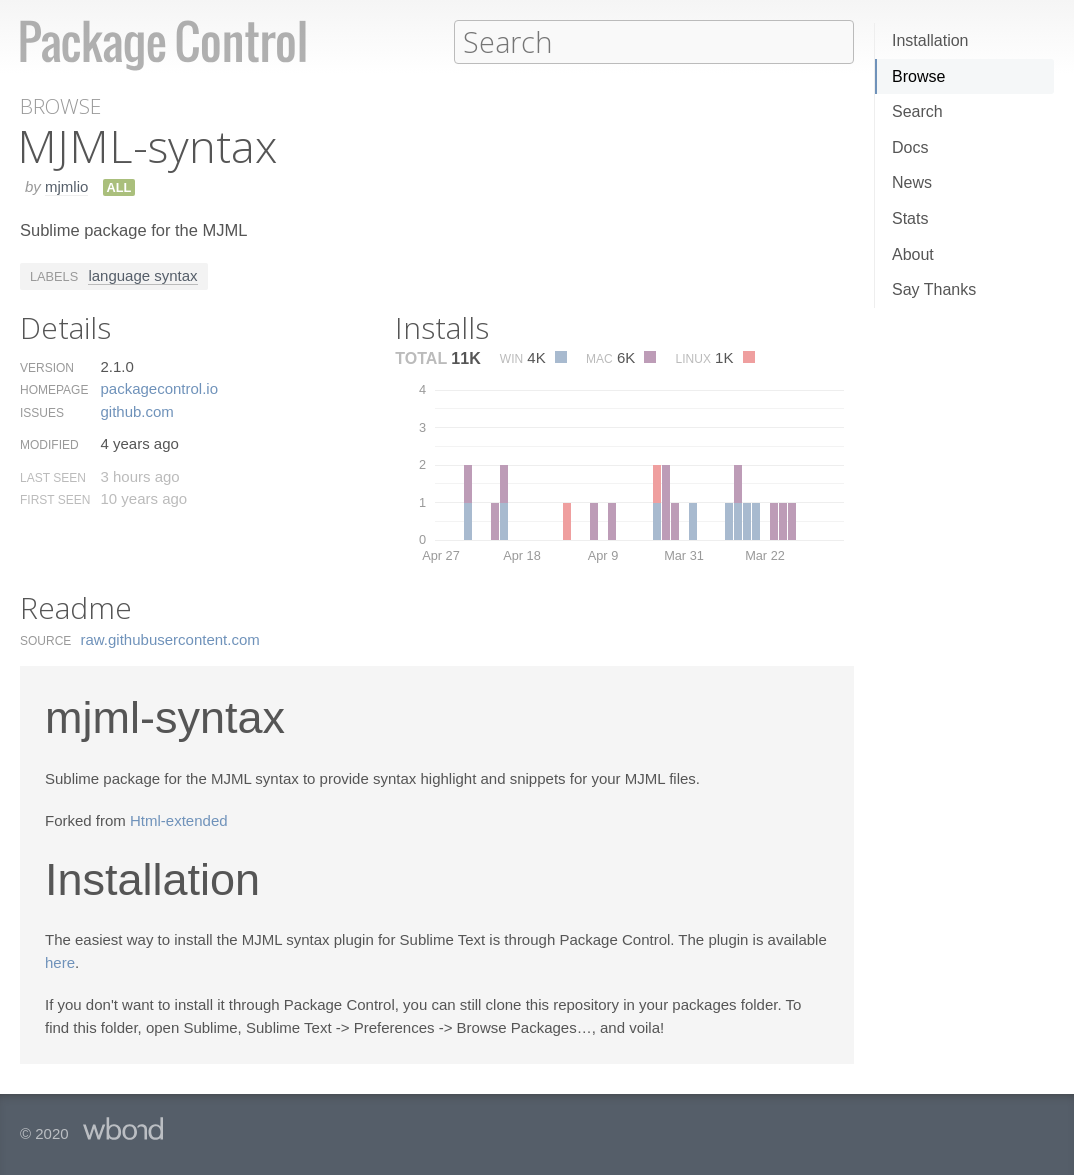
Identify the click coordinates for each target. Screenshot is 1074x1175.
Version (47, 367)
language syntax (142, 274)
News (912, 182)
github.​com (136, 410)
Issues (42, 412)
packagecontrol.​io (159, 387)
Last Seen (53, 477)
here (60, 961)
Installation (930, 40)
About (913, 254)
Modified (49, 444)
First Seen (55, 499)
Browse (918, 76)
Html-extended (179, 819)
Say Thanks (934, 289)
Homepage (54, 389)
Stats (910, 218)
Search (917, 111)
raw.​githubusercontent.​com (170, 638)
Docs (910, 147)
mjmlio (66, 185)
